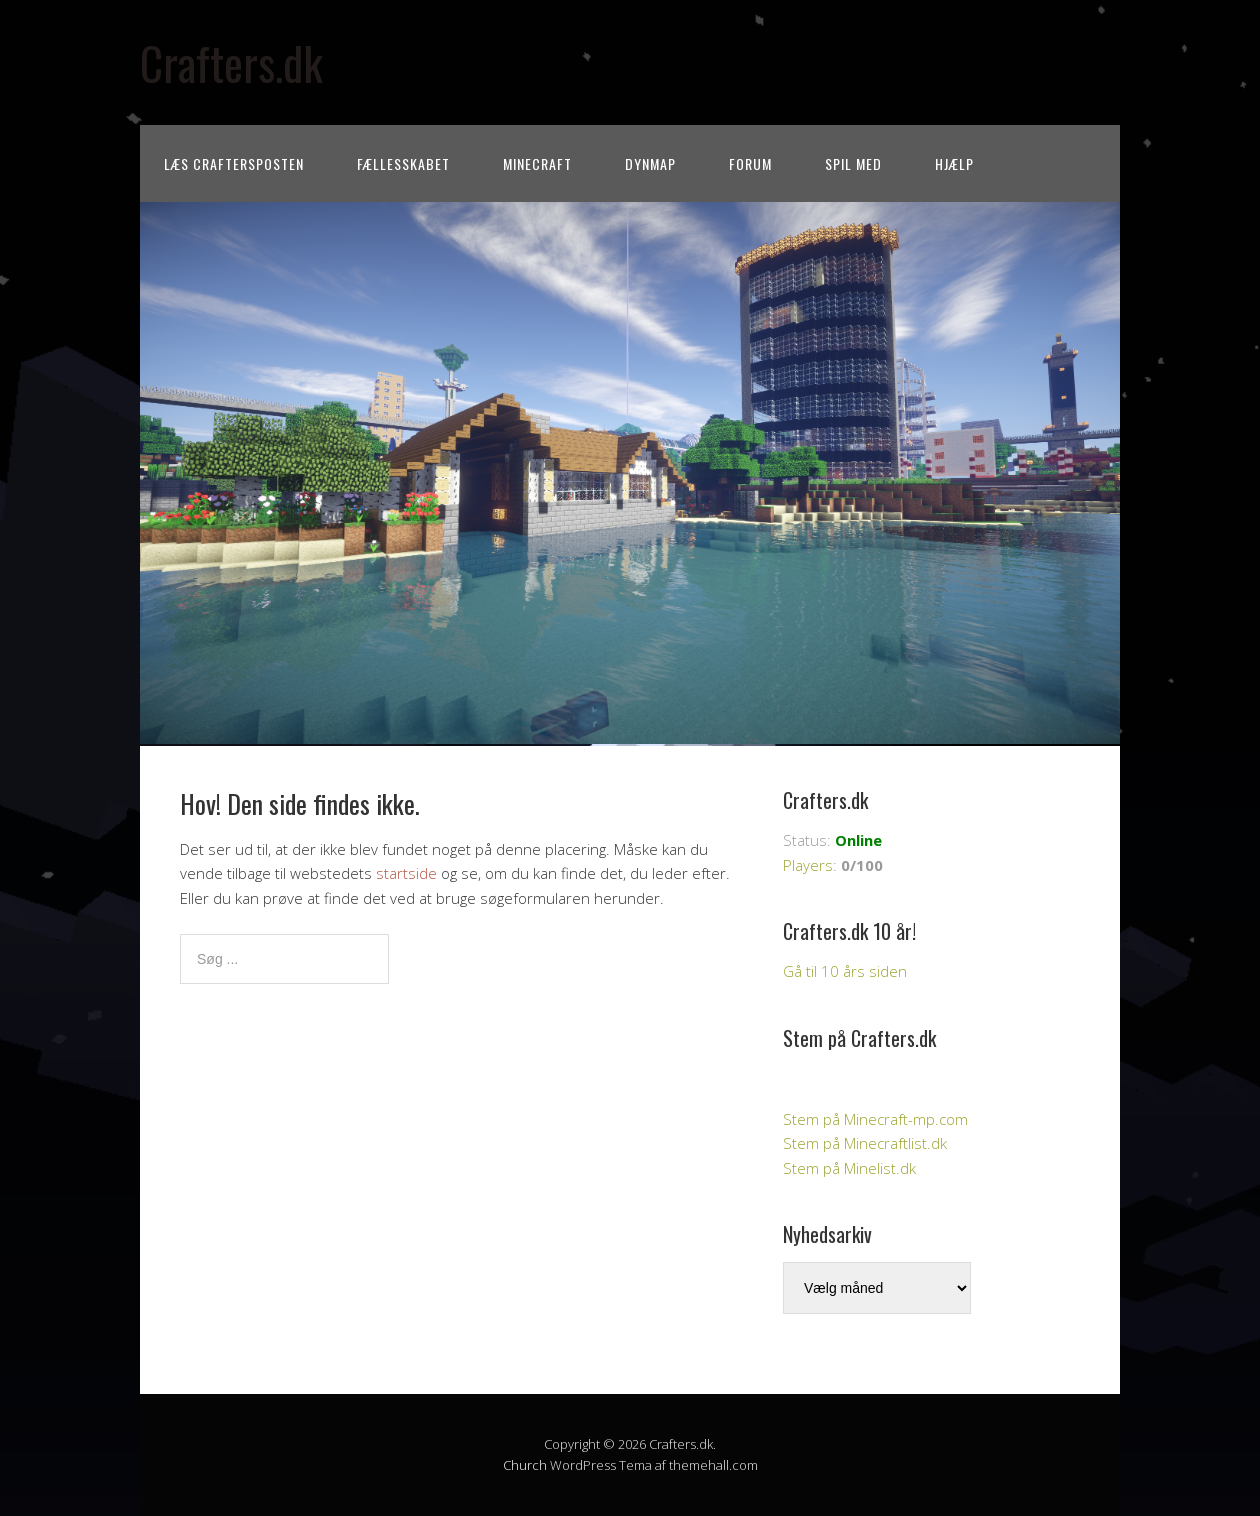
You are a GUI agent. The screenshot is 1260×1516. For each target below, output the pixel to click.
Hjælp (954, 163)
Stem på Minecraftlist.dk (865, 1143)
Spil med (853, 163)
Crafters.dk (231, 62)
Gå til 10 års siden (845, 971)
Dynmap (650, 163)
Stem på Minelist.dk (849, 1168)
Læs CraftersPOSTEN (234, 163)
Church (525, 1465)
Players (808, 865)
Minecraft (537, 163)
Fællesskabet (403, 163)
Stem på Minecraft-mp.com (875, 1119)
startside (406, 873)
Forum (750, 163)
